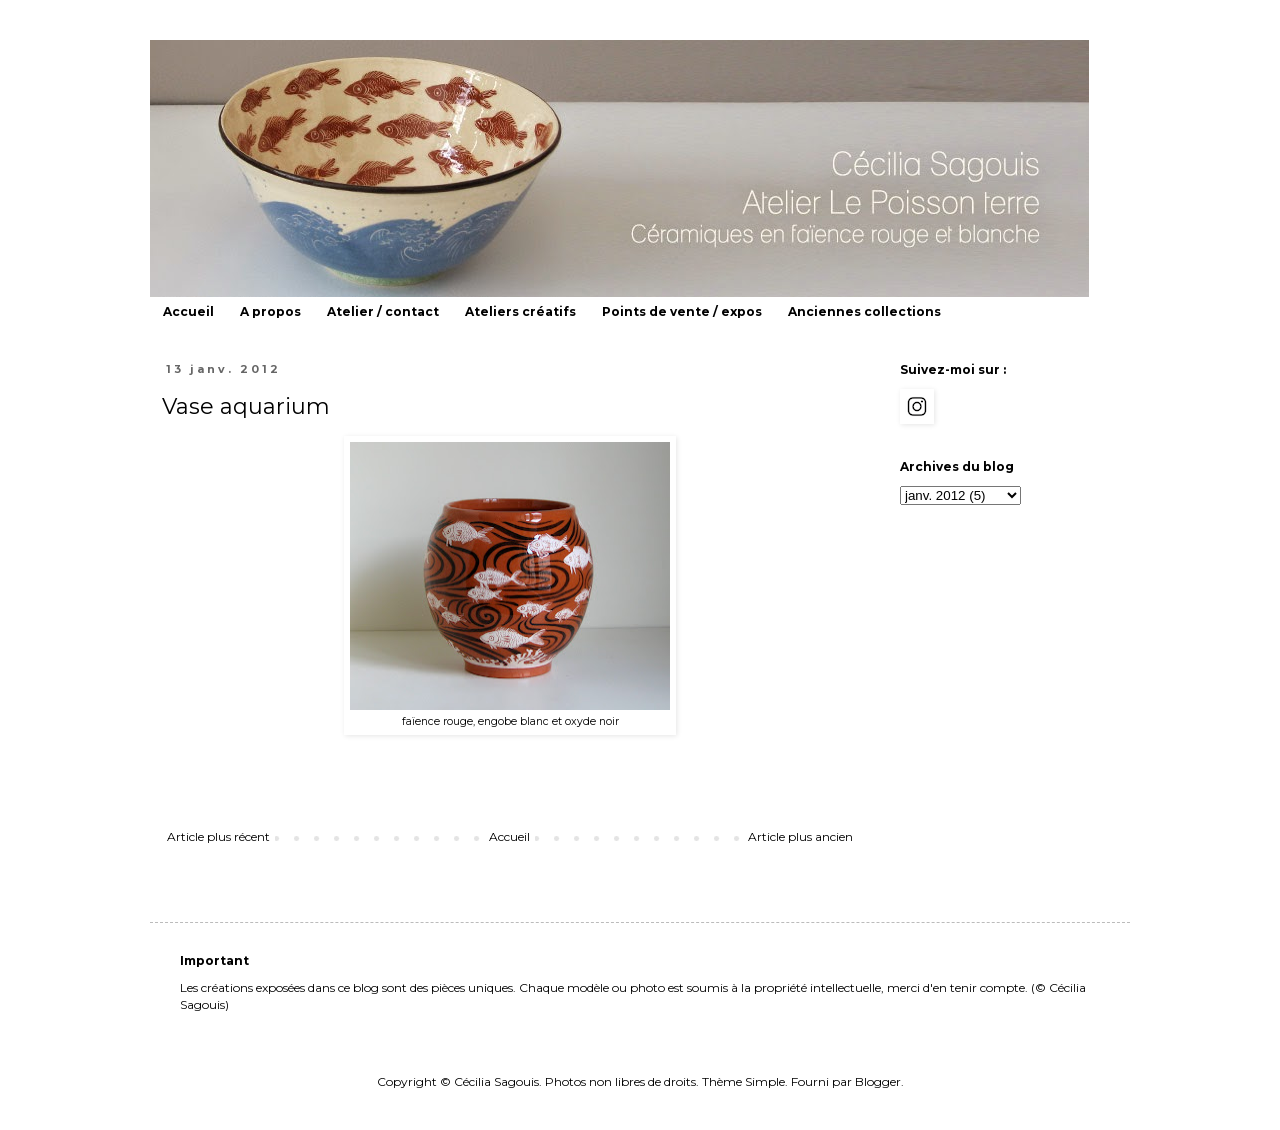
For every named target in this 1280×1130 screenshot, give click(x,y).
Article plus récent (218, 836)
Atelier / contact (383, 311)
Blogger (878, 1081)
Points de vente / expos (682, 311)
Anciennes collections (864, 311)
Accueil (188, 311)
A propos (270, 311)
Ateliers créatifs (520, 311)
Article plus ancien (800, 836)
